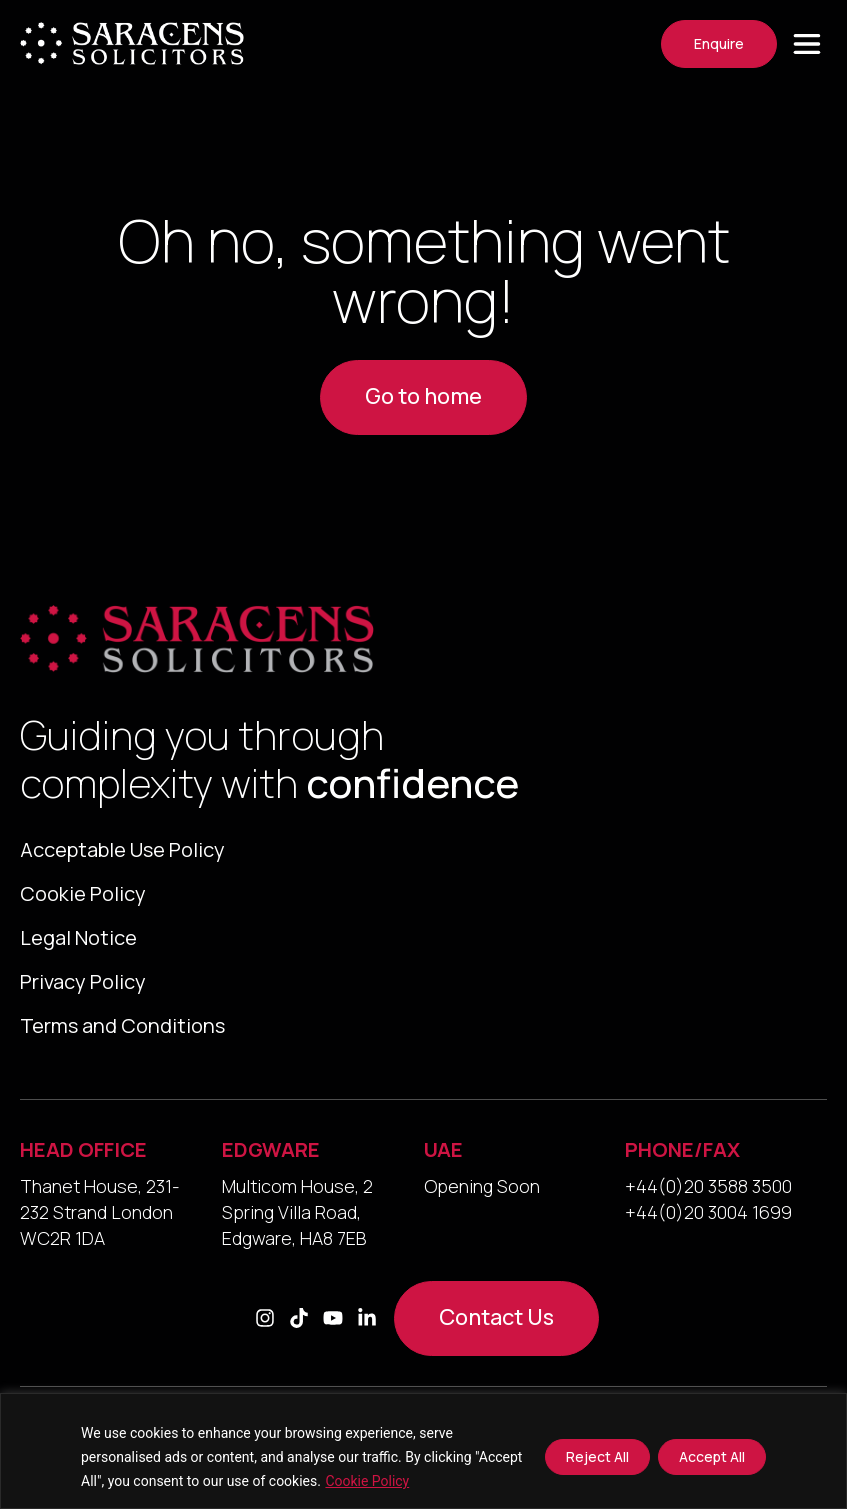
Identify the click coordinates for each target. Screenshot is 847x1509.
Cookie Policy (367, 1481)
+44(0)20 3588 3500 (708, 1206)
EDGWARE (271, 1169)
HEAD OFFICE (83, 1169)
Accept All (712, 1456)
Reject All (597, 1456)
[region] (423, 1451)
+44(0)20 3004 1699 (708, 1232)
